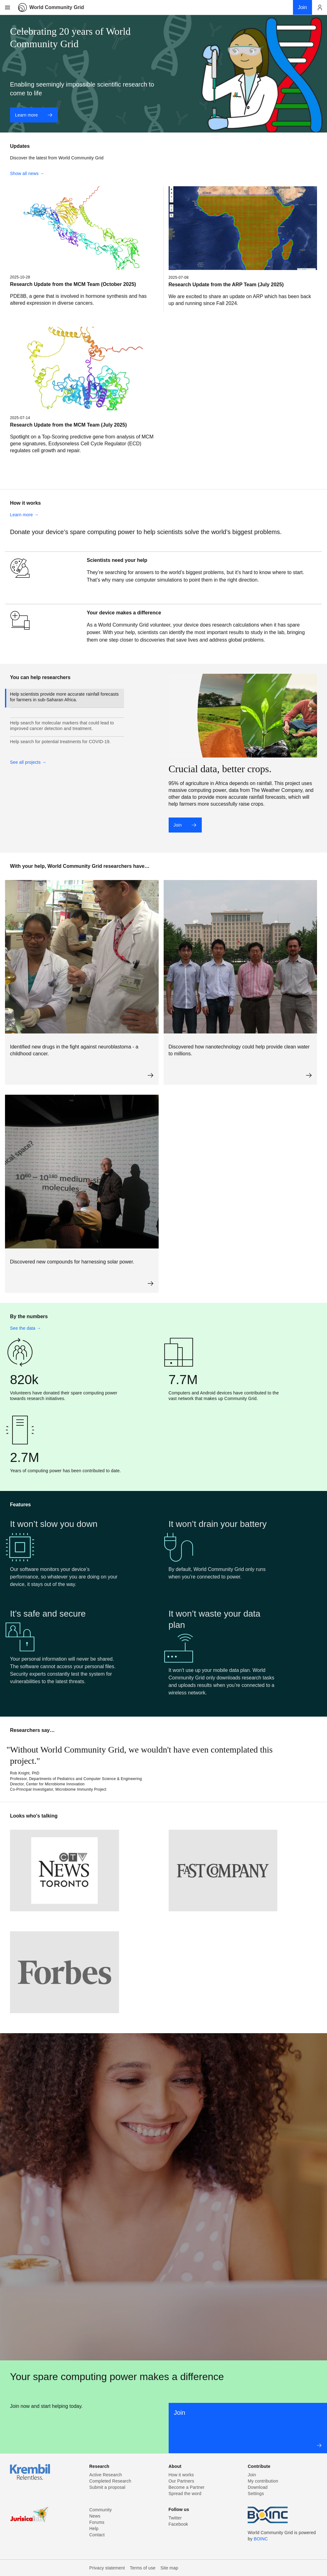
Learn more (33, 115)
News (95, 2515)
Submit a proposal (107, 2487)
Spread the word (185, 2493)
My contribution (263, 2480)
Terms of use (143, 2567)
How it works (181, 2474)
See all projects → (28, 762)
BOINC (261, 2538)
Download (258, 2487)
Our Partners (181, 2480)
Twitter (175, 2517)
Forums (96, 2522)
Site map (169, 2567)
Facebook (178, 2524)
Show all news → (27, 173)
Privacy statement (107, 2567)
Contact (97, 2534)
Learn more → (24, 514)
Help (93, 2528)
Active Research (105, 2474)
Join (185, 825)
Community (100, 2509)
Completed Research (110, 2480)
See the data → (25, 1328)
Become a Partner (187, 2487)
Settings (256, 2493)
